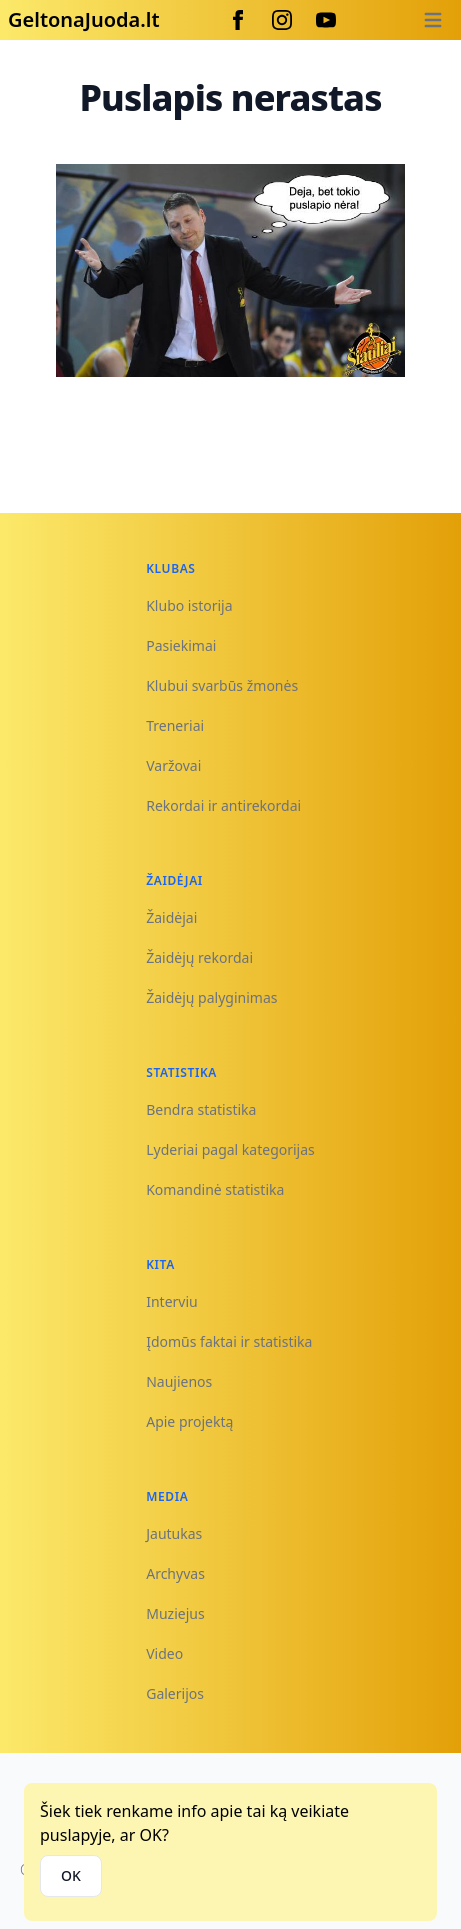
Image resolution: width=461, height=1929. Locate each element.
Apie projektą (189, 1421)
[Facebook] (238, 20)
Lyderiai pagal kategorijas (230, 1149)
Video (164, 1653)
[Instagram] (282, 20)
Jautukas (174, 1533)
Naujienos (179, 1381)
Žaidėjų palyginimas (211, 997)
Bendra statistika (201, 1109)
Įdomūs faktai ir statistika (229, 1341)
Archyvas (175, 1573)
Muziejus (175, 1613)
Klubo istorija (189, 605)
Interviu (172, 1301)
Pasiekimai (181, 645)
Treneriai (175, 725)
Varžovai (173, 765)
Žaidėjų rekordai (199, 957)
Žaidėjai (171, 917)
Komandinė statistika (215, 1189)
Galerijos (175, 1693)
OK (71, 1875)
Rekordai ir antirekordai (223, 805)
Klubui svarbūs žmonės (222, 685)
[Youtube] (326, 20)
